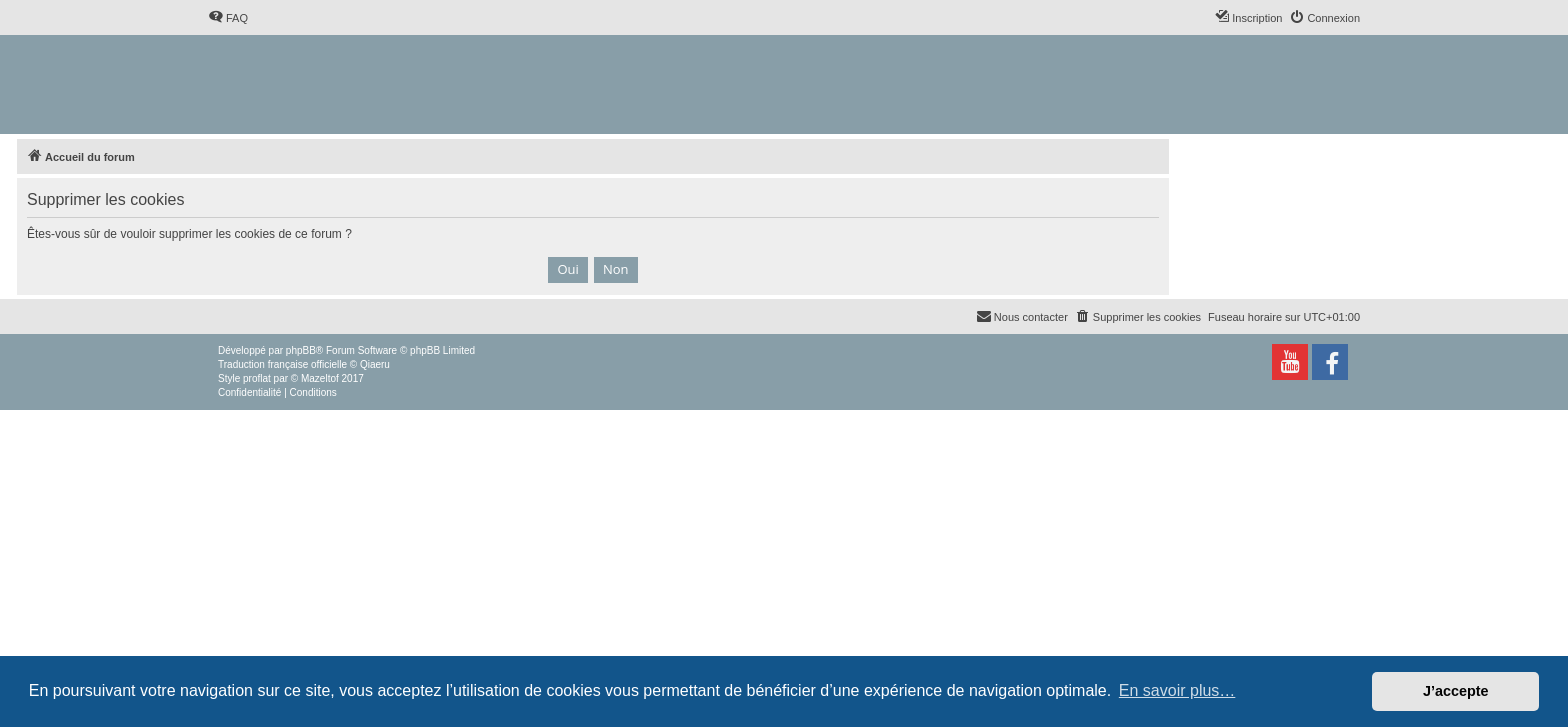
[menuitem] (228, 18)
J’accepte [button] (1456, 691)
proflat (257, 378)
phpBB (301, 350)
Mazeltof (320, 378)
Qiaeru (375, 364)
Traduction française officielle (282, 364)
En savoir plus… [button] (1177, 690)
